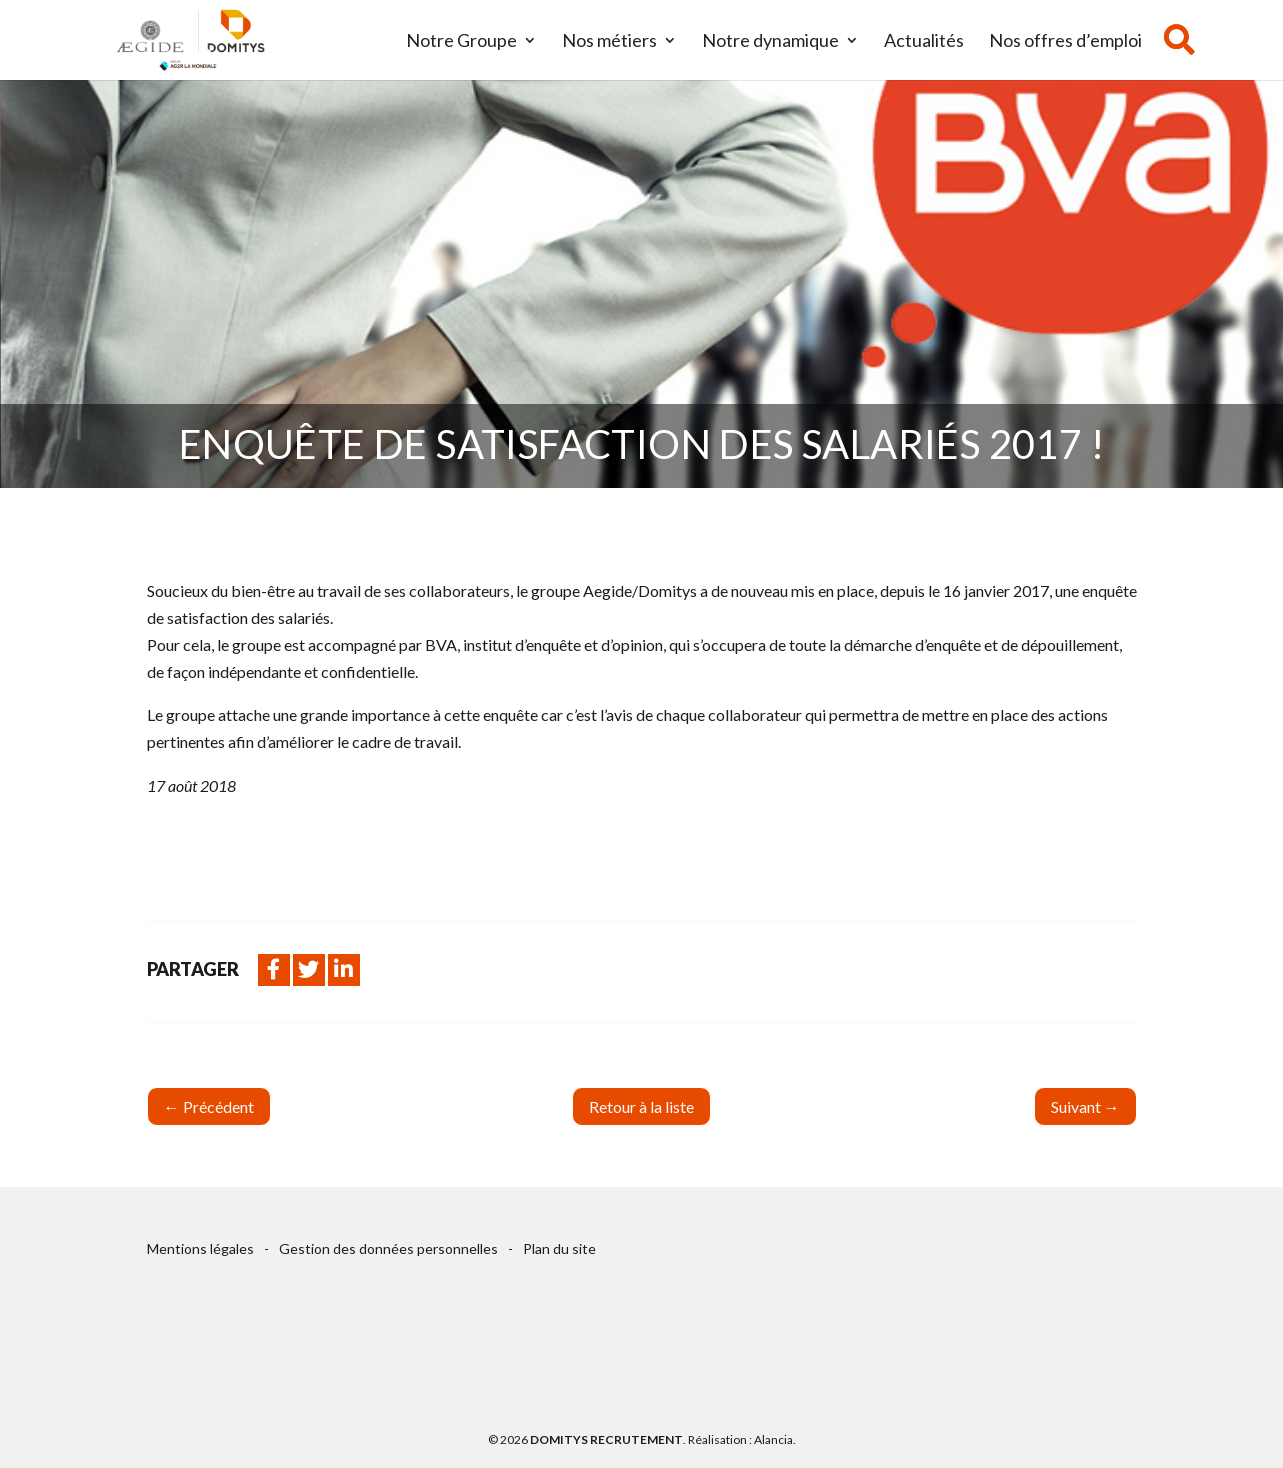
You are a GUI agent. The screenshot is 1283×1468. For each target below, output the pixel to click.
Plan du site (559, 1248)
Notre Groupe (461, 42)
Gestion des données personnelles (388, 1248)
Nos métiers (609, 42)
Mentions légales (200, 1248)
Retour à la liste (641, 1106)
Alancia (773, 1439)
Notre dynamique (770, 42)
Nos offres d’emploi (1065, 42)
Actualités (924, 42)
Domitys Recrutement (606, 1439)
